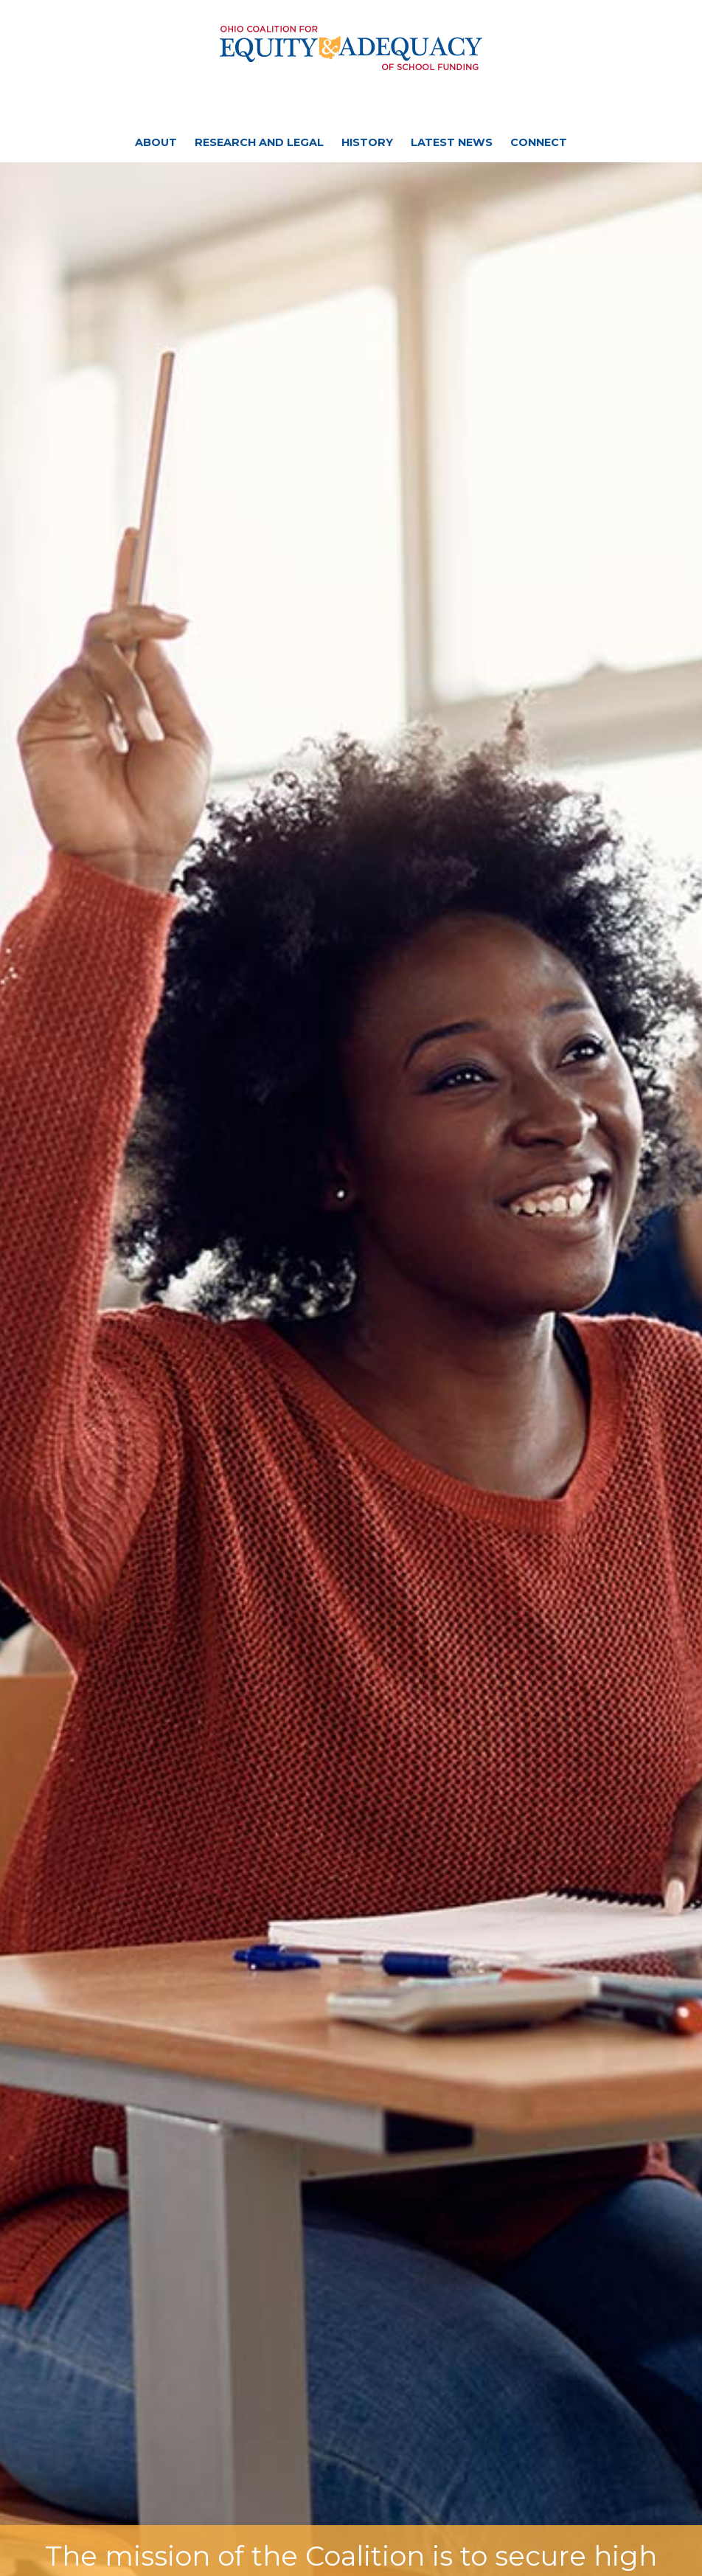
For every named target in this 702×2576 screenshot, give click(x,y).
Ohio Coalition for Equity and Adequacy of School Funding (351, 48)
